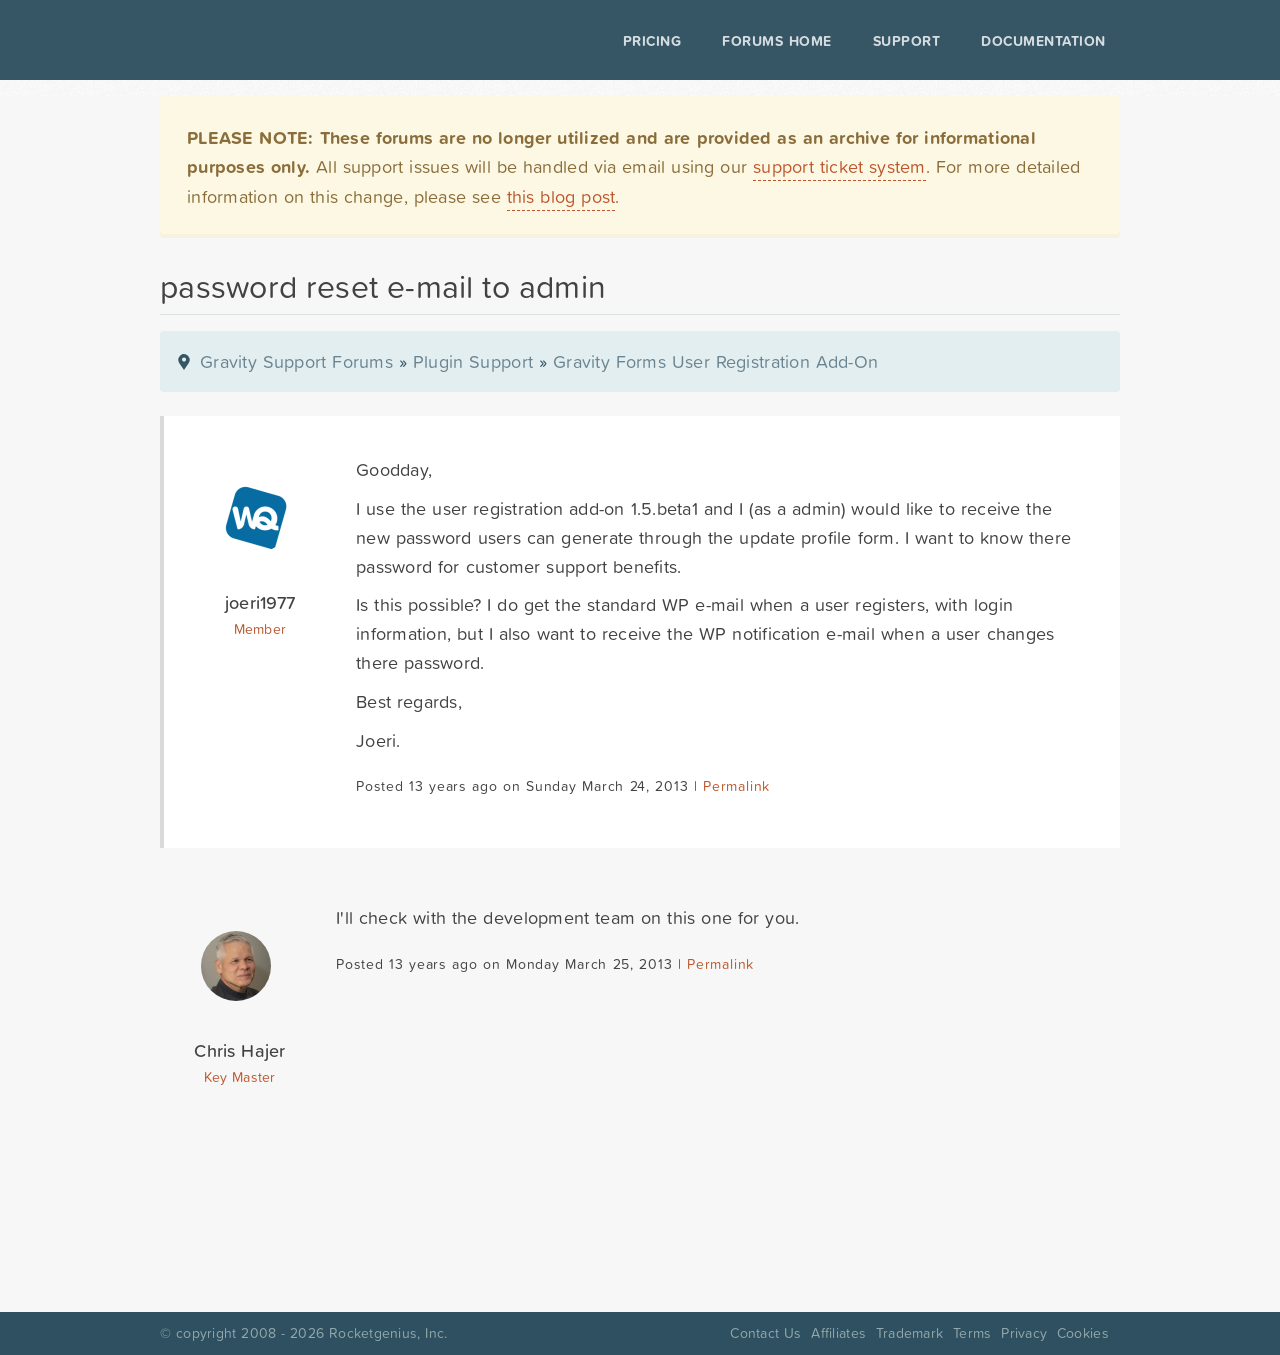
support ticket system (839, 166)
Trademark (909, 1333)
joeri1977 (260, 602)
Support (907, 41)
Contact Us (765, 1333)
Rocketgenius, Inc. (388, 1333)
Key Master (239, 1077)
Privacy (1024, 1333)
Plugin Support (473, 361)
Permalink (736, 786)
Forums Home (776, 41)
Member (260, 629)
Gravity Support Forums (296, 361)
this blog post (561, 196)
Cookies (1083, 1333)
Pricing (652, 41)
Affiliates (838, 1333)
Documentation (1043, 41)
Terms (972, 1333)
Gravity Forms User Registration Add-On (715, 361)
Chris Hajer (239, 1050)
